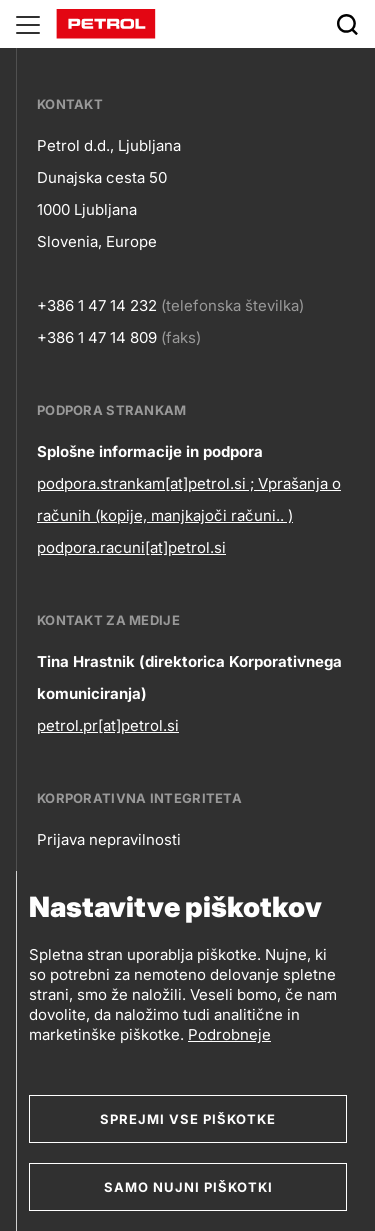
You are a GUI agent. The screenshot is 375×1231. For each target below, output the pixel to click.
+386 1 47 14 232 (97, 305)
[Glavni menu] (28, 24)
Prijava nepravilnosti (109, 839)
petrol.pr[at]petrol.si (108, 725)
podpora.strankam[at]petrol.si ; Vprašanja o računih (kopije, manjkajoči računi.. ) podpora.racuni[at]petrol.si (189, 515)
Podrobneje (229, 1034)
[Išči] (347, 24)
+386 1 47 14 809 (97, 337)
